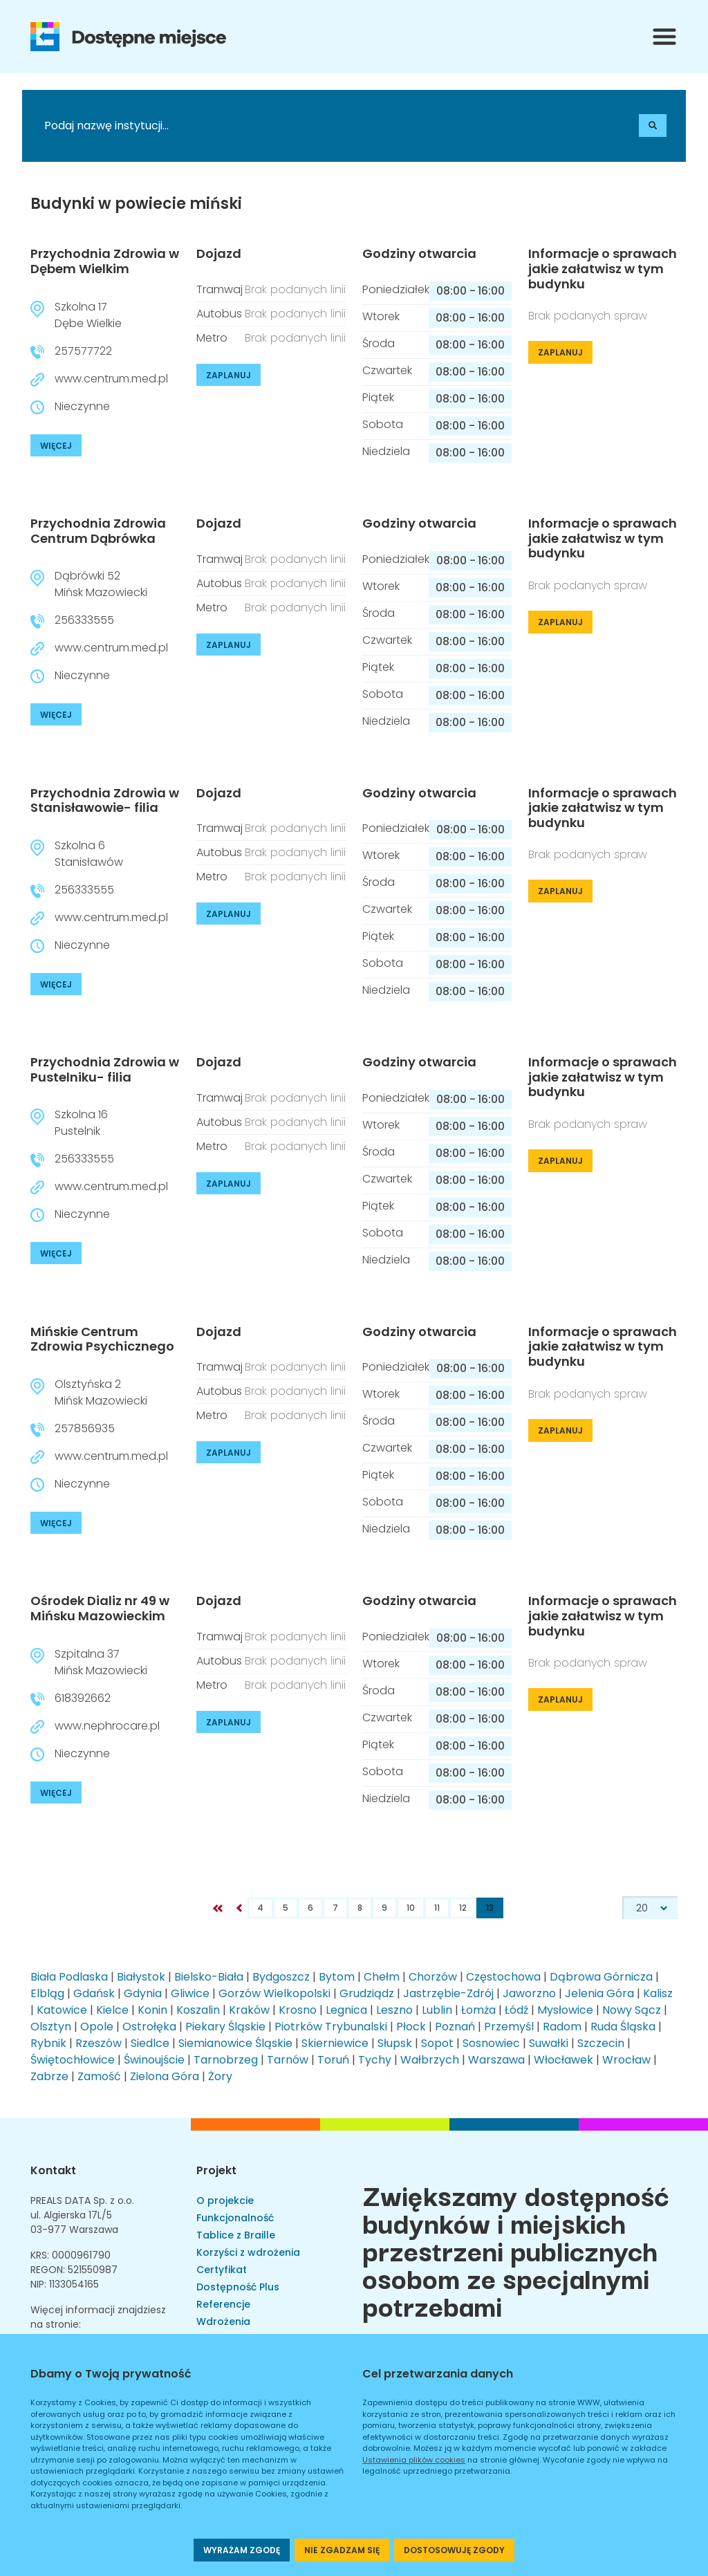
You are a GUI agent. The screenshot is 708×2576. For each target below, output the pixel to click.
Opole (96, 2027)
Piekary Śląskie (225, 2027)
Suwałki (548, 2043)
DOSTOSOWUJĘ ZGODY (454, 2550)
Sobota (382, 424)
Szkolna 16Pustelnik (81, 1122)
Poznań (455, 2027)
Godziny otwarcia (419, 253)
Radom (562, 2027)
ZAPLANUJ (228, 375)
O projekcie (225, 2200)
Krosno (298, 2010)
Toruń (333, 2060)
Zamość (99, 2076)
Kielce (112, 2010)
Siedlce (150, 2043)
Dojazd (218, 253)
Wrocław (626, 2060)
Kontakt (53, 2170)
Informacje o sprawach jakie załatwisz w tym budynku (602, 268)
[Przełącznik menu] (664, 37)
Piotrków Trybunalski (330, 2027)
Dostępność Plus (237, 2287)
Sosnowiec (491, 2043)
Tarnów (287, 2060)
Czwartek (387, 370)
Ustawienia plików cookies (413, 2459)
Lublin (437, 2010)
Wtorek (381, 316)
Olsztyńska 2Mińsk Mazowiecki (101, 1392)
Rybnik (48, 2043)
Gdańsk (94, 1993)
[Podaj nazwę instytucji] (160, 126)
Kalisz (658, 1993)
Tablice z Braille (235, 2235)
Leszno (394, 2010)
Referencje (223, 2304)
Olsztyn (50, 2027)
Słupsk (395, 2043)
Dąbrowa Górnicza (601, 1977)
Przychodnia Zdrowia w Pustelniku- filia (104, 1069)
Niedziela (386, 451)
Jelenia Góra (599, 1993)
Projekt (216, 2170)
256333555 (84, 620)
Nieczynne (82, 406)
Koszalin (198, 2010)
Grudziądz (366, 1993)
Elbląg (47, 1993)
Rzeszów (98, 2043)
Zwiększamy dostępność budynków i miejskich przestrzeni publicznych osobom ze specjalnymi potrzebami (515, 2249)
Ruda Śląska (622, 2027)
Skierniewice (335, 2043)
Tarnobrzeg (226, 2060)
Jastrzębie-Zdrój (448, 1993)
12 (463, 1908)
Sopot (437, 2043)
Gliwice (190, 1993)
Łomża (478, 2010)
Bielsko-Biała (208, 1977)
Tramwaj (219, 289)
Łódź (516, 2010)
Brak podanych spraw (587, 316)
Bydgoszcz (281, 1977)
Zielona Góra (164, 2076)
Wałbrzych (429, 2060)
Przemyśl (509, 2027)
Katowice (62, 2010)
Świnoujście (154, 2060)
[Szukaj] (653, 125)
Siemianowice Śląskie (235, 2043)
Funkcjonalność (235, 2218)
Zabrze (49, 2076)
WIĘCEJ (56, 446)
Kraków (249, 2010)
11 (437, 1908)
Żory (220, 2076)
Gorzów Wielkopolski (274, 1993)
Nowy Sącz (631, 2010)
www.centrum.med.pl (111, 379)
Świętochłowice (72, 2060)
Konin (152, 2010)
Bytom (337, 1977)
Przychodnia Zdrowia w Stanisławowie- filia (104, 800)
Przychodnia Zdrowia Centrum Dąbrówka (98, 531)
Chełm (382, 1977)
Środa (378, 343)
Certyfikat (221, 2270)
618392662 (83, 1698)
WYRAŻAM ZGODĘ (241, 2550)
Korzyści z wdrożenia (248, 2252)
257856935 (85, 1428)
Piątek (378, 397)
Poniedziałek (395, 289)
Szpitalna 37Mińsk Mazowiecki (101, 1662)
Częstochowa (503, 1977)
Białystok (141, 1977)
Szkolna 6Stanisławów (89, 853)
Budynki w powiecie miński (136, 204)
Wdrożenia (223, 2321)
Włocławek (563, 2060)
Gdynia (143, 1993)
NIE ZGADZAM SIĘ (342, 2550)
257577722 (83, 351)
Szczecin (600, 2043)
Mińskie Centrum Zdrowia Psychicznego (102, 1339)
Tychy (374, 2060)
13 (490, 1908)
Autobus (219, 314)
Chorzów (433, 1977)
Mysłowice (565, 2010)
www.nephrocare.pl (107, 1726)
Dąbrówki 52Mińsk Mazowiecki (101, 584)
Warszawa (496, 2060)
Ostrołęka (149, 2027)
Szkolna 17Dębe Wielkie (88, 315)
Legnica (346, 2010)
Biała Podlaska (69, 1977)
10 (411, 1908)
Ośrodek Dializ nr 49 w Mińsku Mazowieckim (99, 1608)
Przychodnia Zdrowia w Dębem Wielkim (104, 261)
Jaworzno (529, 1993)
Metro (211, 338)
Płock (411, 2027)
